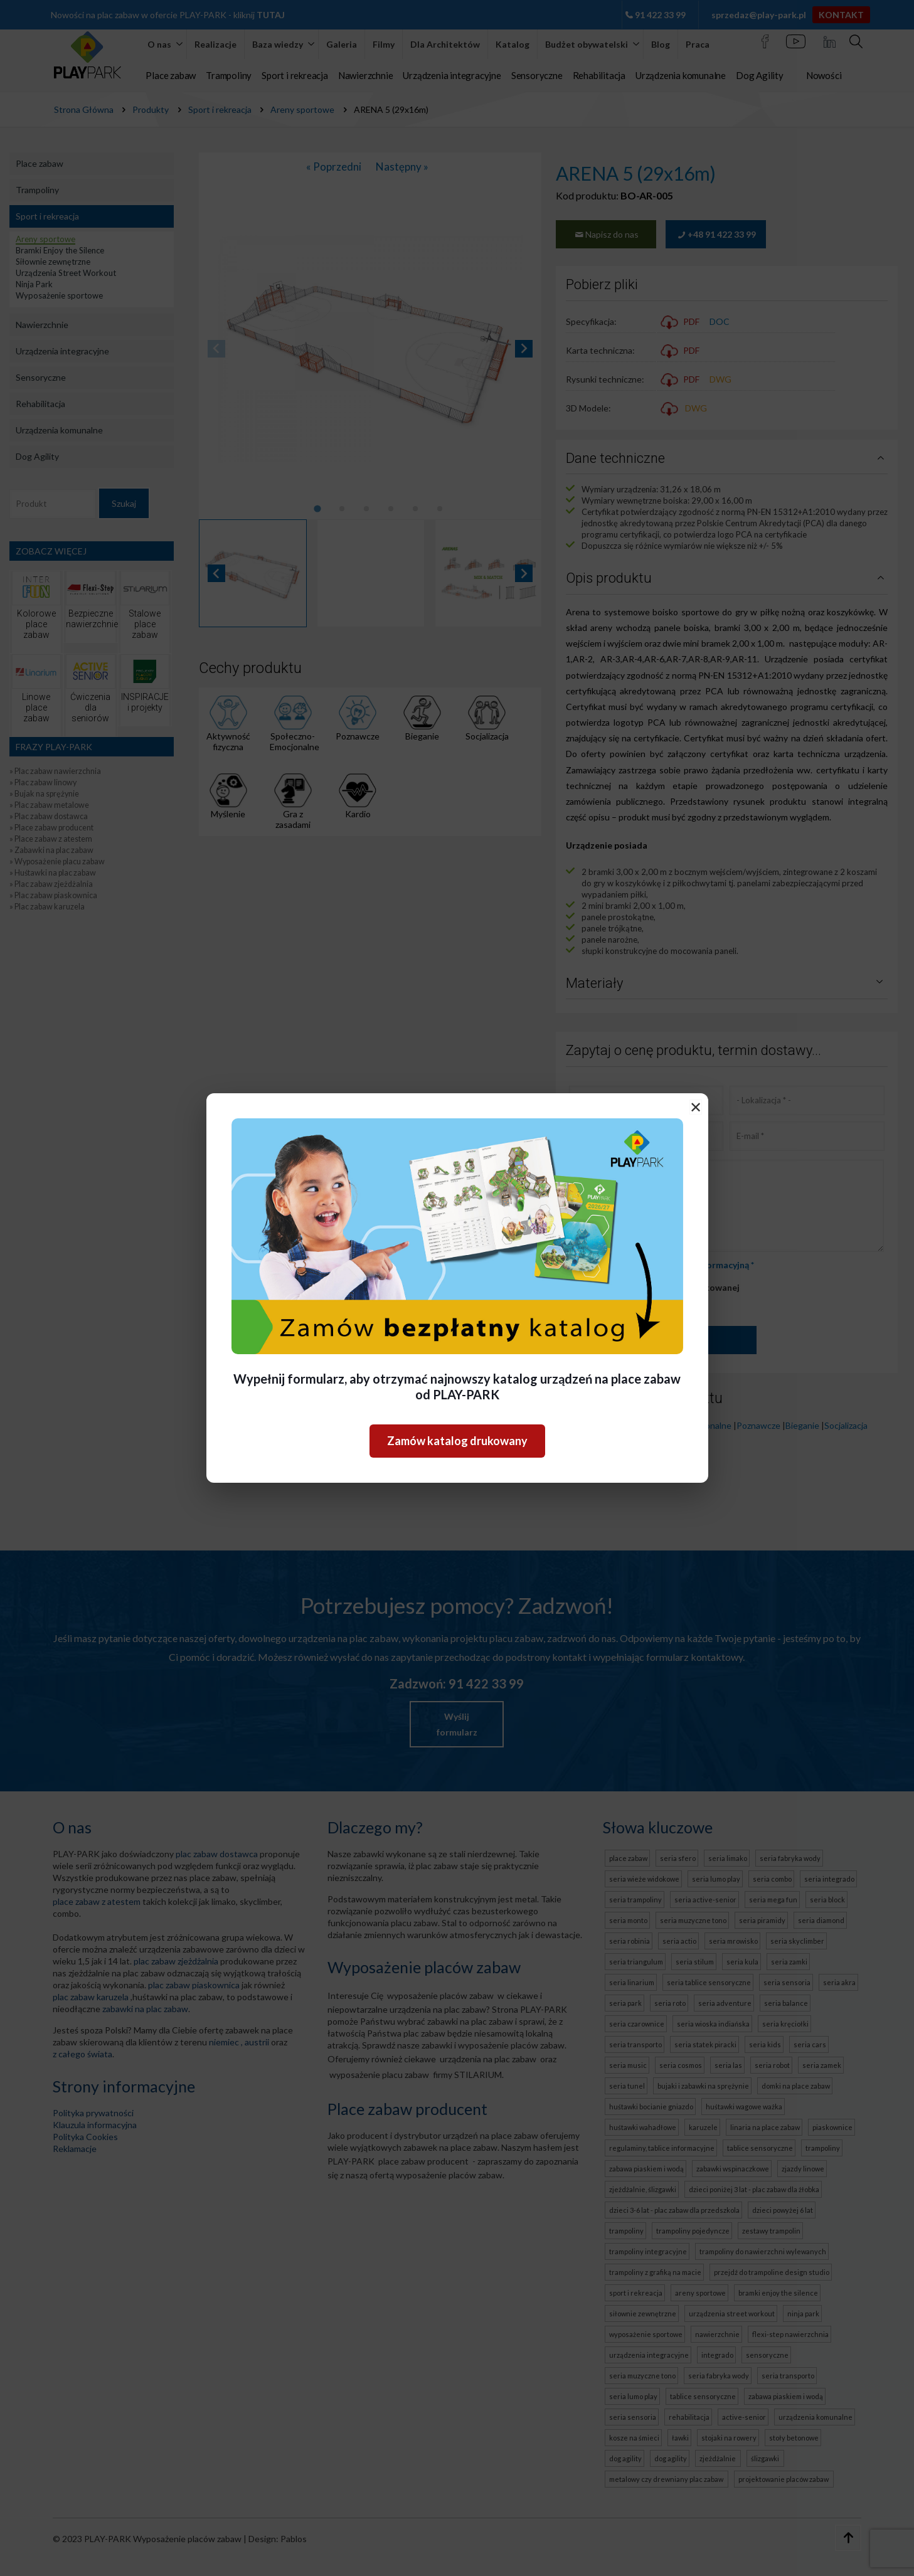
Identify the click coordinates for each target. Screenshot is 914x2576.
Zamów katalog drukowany (457, 1441)
